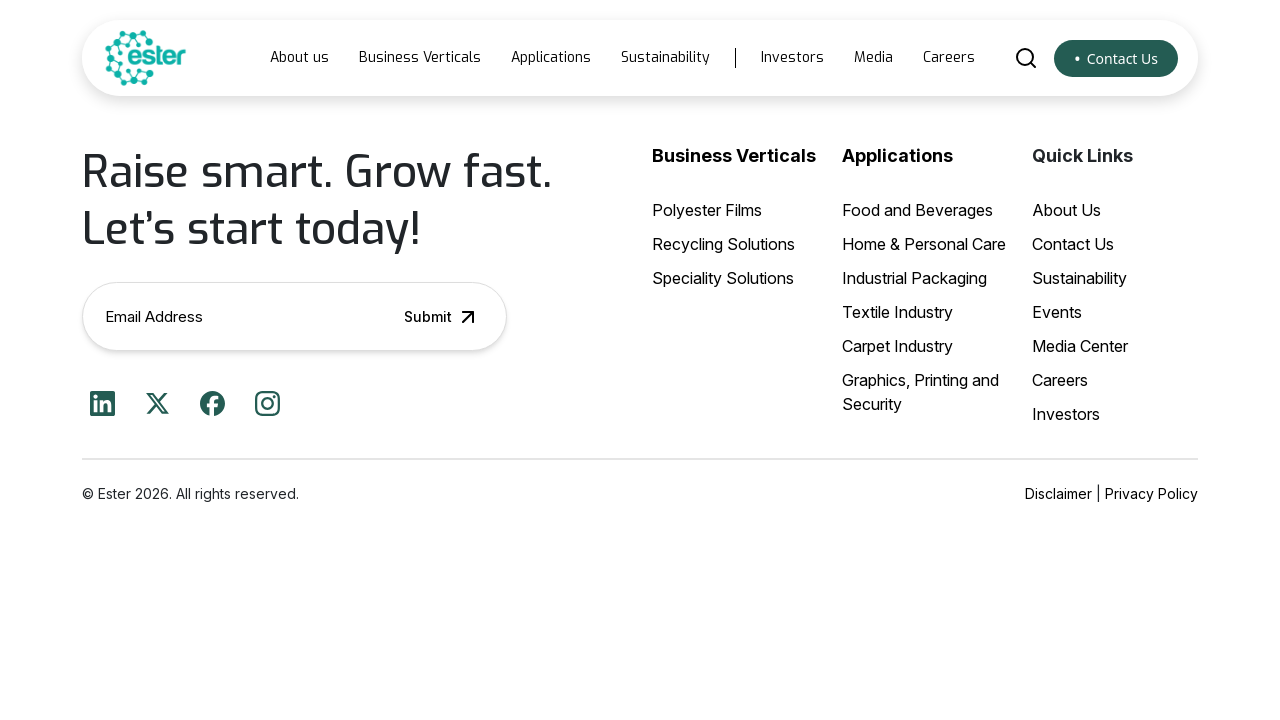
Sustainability (665, 57)
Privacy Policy (1151, 493)
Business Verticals (420, 57)
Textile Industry (897, 312)
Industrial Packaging (914, 278)
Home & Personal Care (924, 244)
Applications (551, 57)
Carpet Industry (897, 346)
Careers (949, 57)
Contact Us (1122, 58)
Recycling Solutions (723, 244)
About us (299, 57)
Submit (442, 317)
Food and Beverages (917, 210)
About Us (1066, 210)
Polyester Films (707, 210)
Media (873, 57)
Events (1057, 312)
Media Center (1080, 346)
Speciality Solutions (723, 278)
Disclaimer (1058, 493)
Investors (792, 57)
